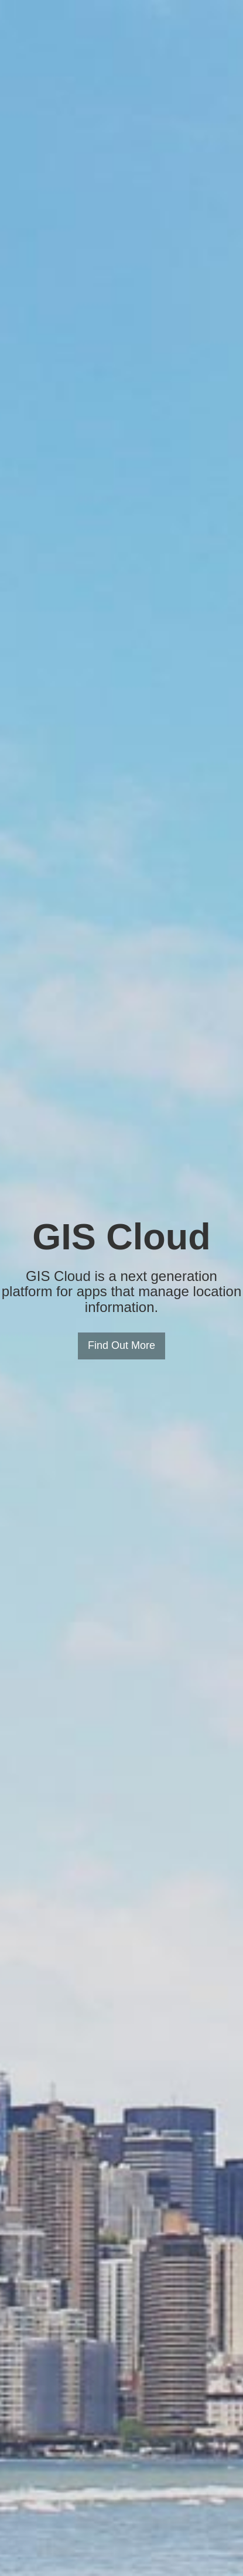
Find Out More (121, 1345)
